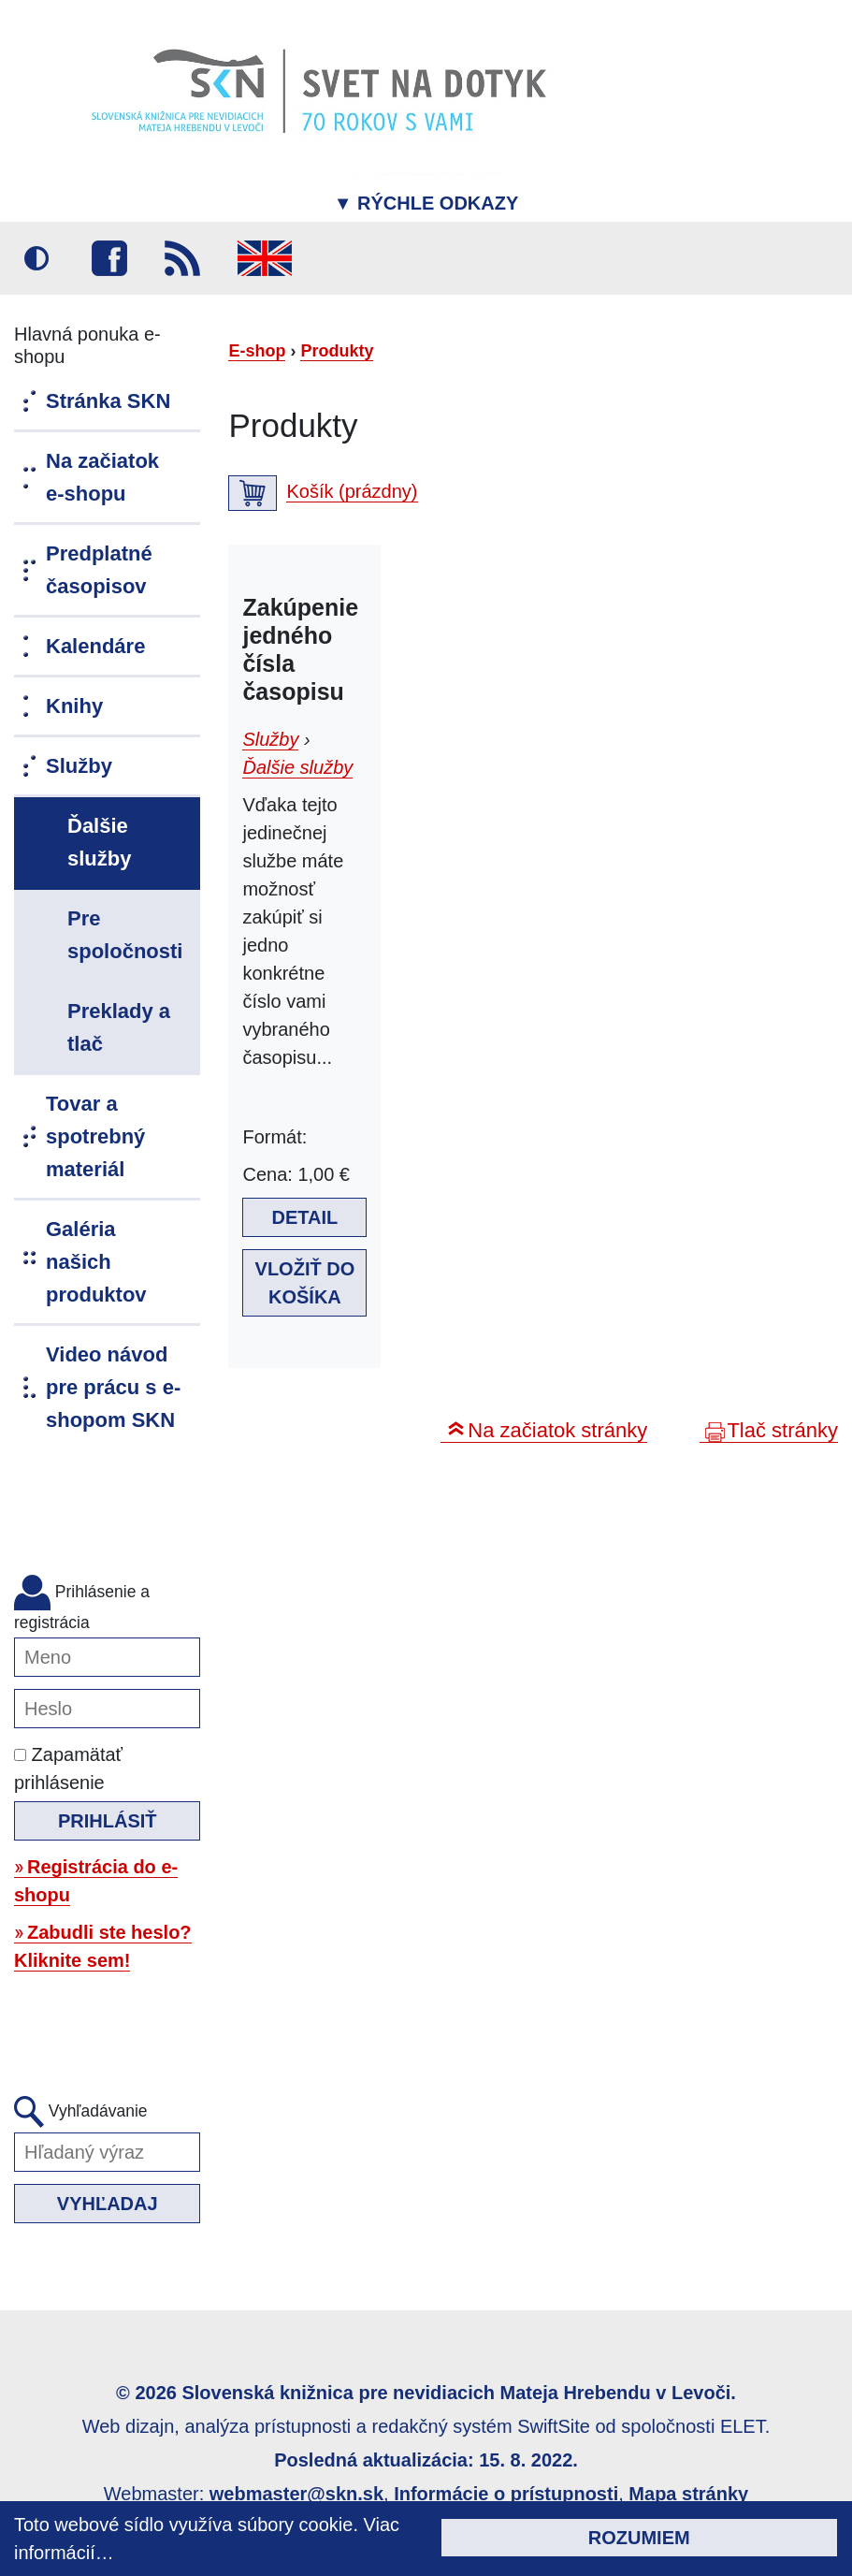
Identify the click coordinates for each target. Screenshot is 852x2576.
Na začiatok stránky (557, 1430)
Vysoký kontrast (36, 258)
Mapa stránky (688, 2493)
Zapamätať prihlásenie (68, 1768)
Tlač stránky (782, 1430)
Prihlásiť (107, 1821)
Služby (270, 739)
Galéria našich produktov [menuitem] (96, 1261)
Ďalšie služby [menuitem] (99, 842)
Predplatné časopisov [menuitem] (99, 570)
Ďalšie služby (297, 767)
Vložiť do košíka (305, 1283)
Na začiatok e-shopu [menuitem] (102, 477)
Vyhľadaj (107, 2203)
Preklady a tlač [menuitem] (118, 1027)
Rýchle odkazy (426, 203)
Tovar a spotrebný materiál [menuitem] (95, 1136)
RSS (182, 258)
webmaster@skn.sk (296, 2493)
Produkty (336, 351)
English (264, 258)
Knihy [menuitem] (74, 706)
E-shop (256, 351)
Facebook (109, 258)
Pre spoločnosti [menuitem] (124, 935)
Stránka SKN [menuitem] (108, 401)
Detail (305, 1217)
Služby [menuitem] (79, 766)
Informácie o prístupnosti (506, 2493)
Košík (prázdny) (351, 491)
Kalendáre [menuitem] (95, 646)
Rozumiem (639, 2537)
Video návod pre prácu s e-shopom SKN (113, 1387)
